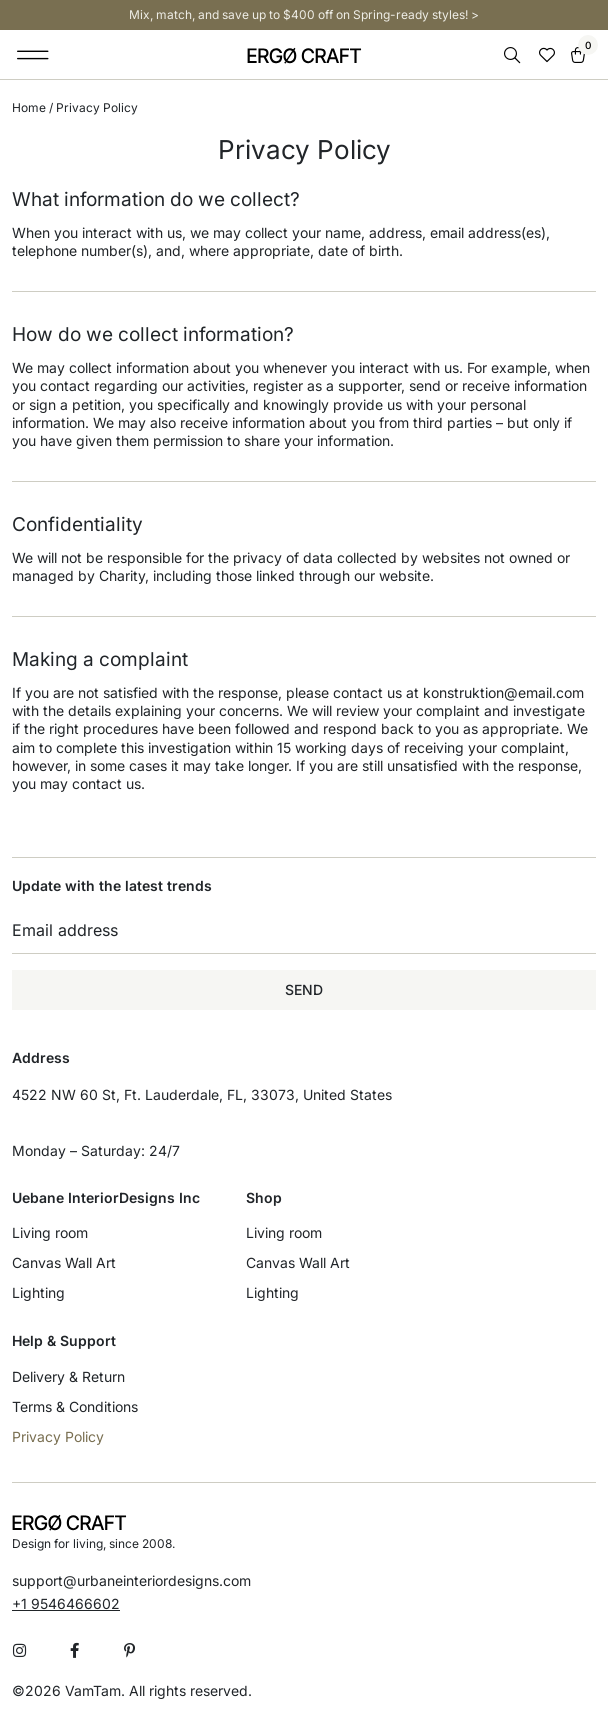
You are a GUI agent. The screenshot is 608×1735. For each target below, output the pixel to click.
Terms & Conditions (75, 1406)
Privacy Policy (58, 1436)
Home (29, 107)
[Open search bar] (514, 55)
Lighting (38, 1292)
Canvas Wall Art (64, 1262)
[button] (33, 55)
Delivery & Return (68, 1376)
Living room (50, 1232)
